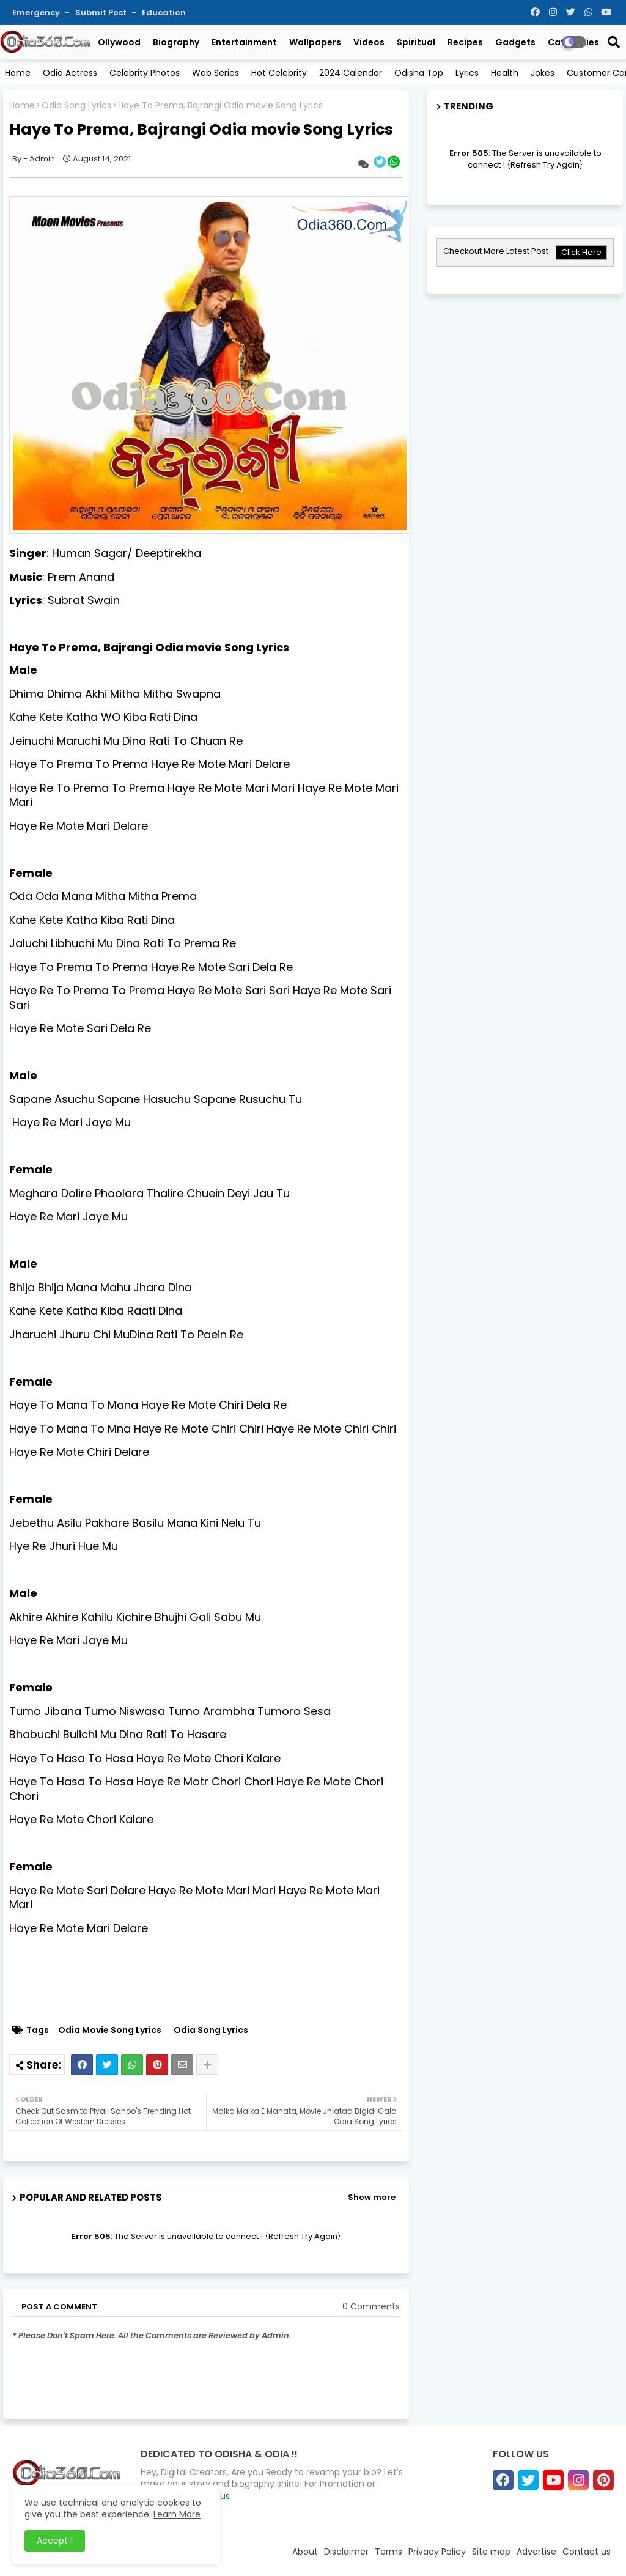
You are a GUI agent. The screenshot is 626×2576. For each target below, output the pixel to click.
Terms (388, 2551)
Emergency (37, 12)
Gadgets (515, 42)
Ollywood (119, 42)
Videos (369, 42)
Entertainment (244, 42)
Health (504, 73)
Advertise (536, 2551)
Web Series (215, 73)
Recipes (465, 42)
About (305, 2551)
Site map (491, 2551)
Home (18, 73)
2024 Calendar (350, 73)
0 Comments (371, 2306)
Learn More (177, 2514)
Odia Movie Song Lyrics (109, 2030)
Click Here (581, 252)
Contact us (586, 2551)
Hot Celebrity (279, 73)
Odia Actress (70, 73)
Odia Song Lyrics (76, 105)
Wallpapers (315, 42)
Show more (372, 2197)
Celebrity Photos (144, 73)
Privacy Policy (437, 2551)
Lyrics (467, 73)
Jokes (542, 73)
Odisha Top (418, 73)
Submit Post (101, 12)
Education (164, 12)
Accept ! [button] (55, 2540)
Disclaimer (346, 2551)
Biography (176, 42)
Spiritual (416, 42)
